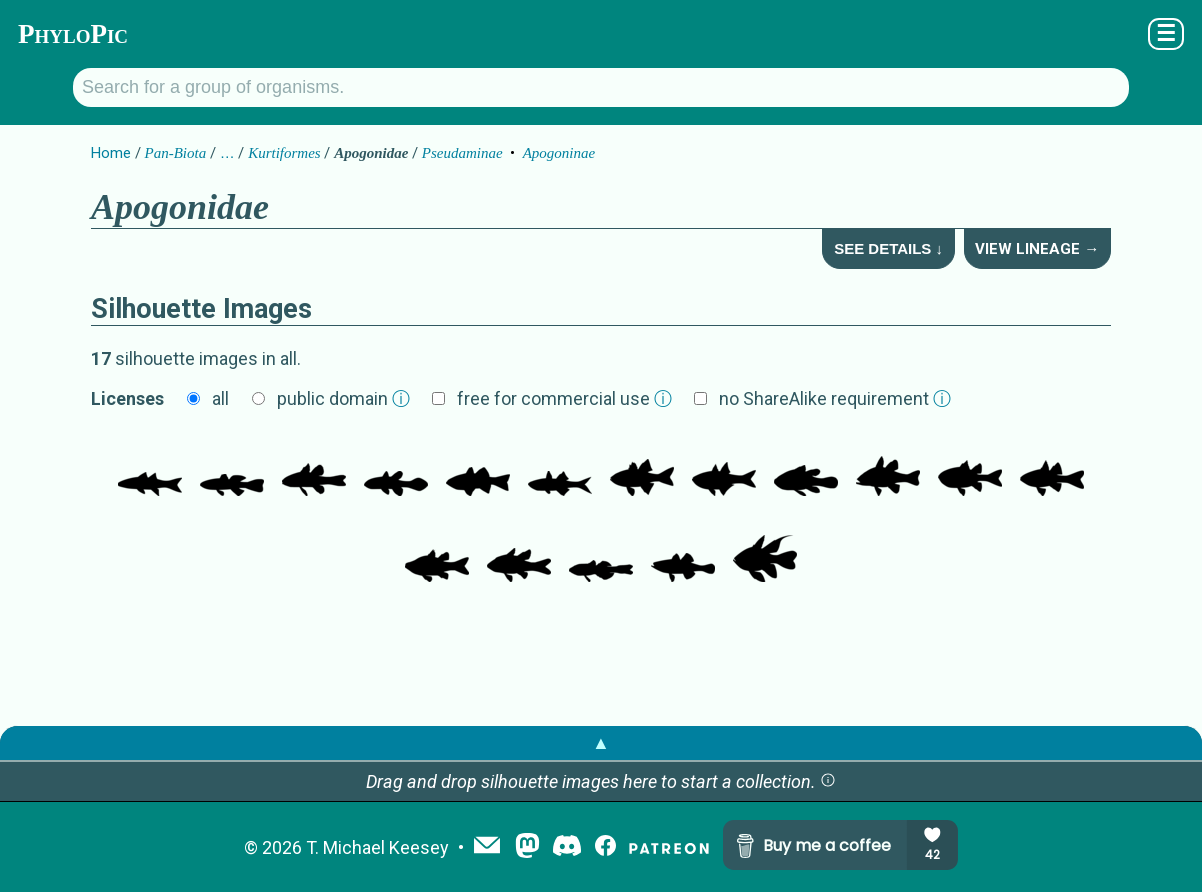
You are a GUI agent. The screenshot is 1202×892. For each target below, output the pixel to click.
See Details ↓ (888, 248)
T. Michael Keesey (377, 847)
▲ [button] (601, 742)
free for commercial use (564, 398)
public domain (343, 398)
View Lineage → (1037, 249)
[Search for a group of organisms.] (601, 87)
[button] (828, 781)
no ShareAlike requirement (835, 398)
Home (111, 153)
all (220, 398)
